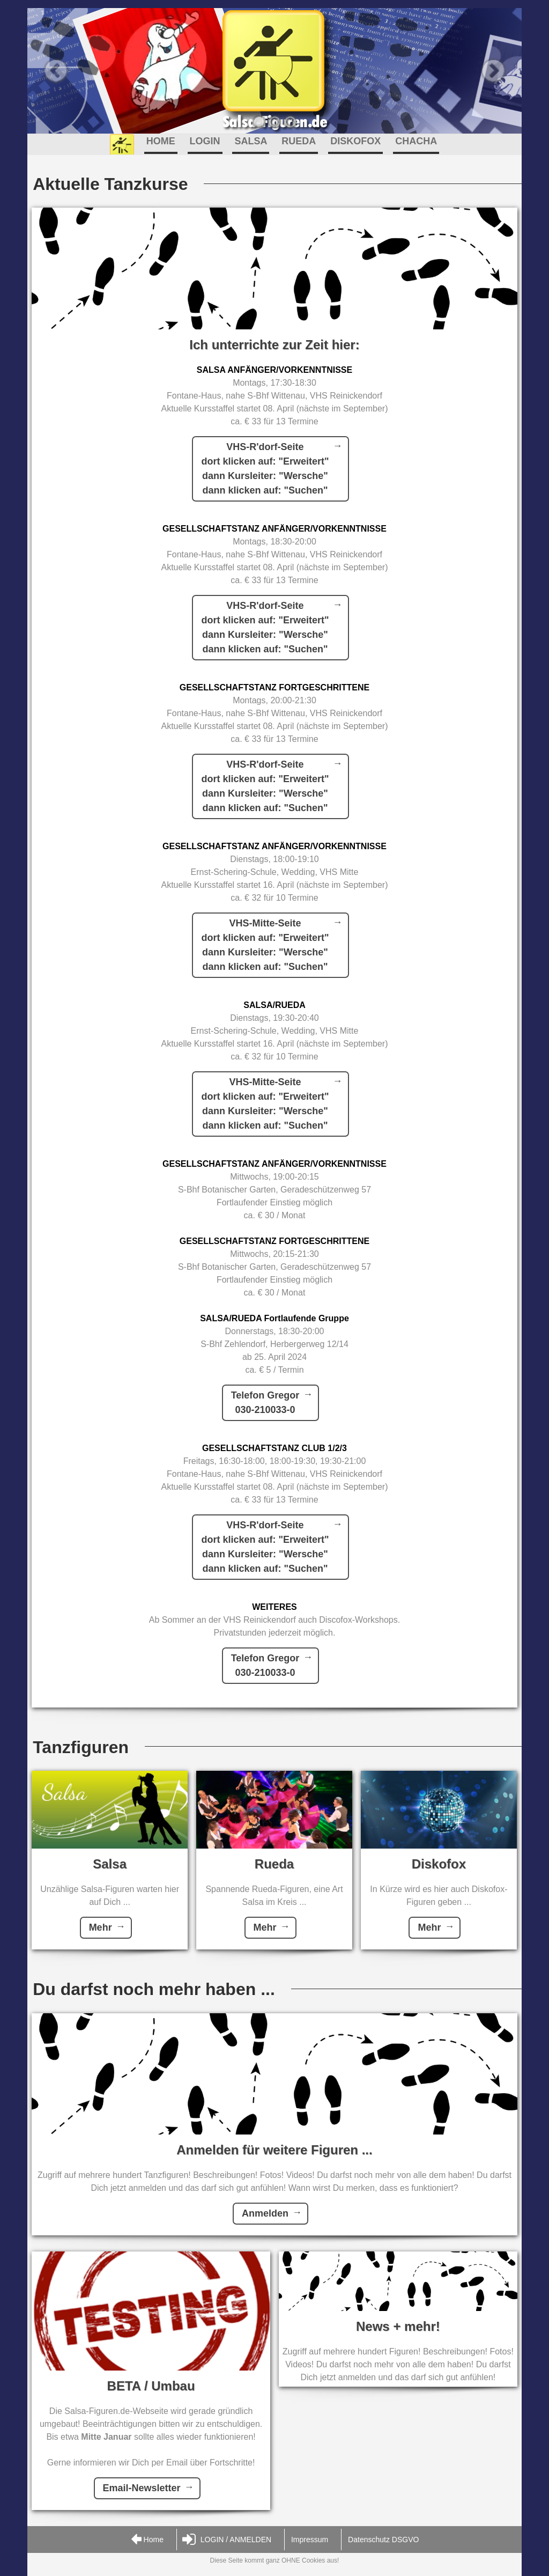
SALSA (250, 141)
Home (147, 2539)
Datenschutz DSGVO (383, 2539)
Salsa (110, 1864)
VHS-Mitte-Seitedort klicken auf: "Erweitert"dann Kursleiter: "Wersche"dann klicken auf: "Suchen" (265, 945)
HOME (160, 141)
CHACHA (416, 141)
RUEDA (298, 141)
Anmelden (265, 2213)
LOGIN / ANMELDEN (226, 2539)
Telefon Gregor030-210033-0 (265, 1402)
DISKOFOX (355, 141)
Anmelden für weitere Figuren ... (274, 2150)
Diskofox (439, 1864)
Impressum (309, 2539)
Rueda (274, 1864)
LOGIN (205, 141)
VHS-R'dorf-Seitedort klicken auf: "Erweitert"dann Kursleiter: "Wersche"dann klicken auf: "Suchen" (265, 468)
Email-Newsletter (142, 2488)
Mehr (100, 1927)
